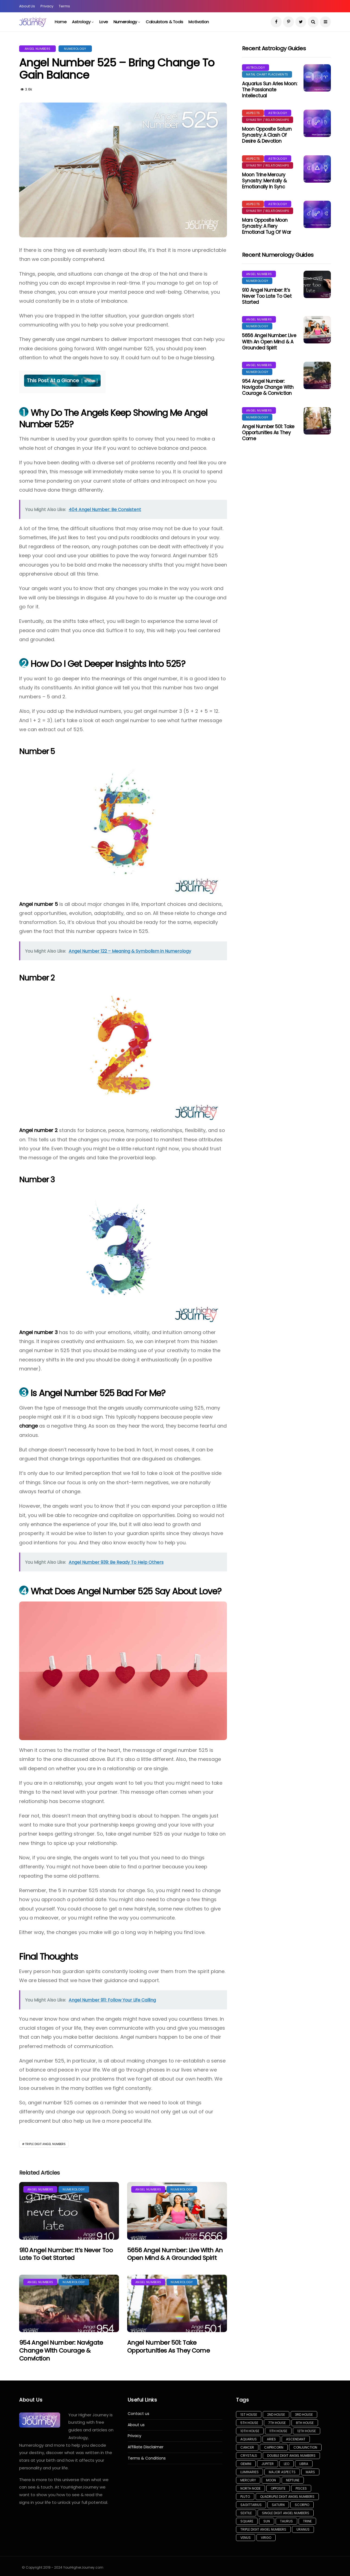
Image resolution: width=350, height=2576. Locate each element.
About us (136, 2425)
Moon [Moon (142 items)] (271, 2480)
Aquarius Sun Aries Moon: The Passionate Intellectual (269, 89)
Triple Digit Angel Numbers (45, 2144)
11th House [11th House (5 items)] (278, 2431)
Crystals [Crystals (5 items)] (248, 2455)
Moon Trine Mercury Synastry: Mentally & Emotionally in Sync (264, 180)
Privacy (46, 6)
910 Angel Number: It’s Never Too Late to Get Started (66, 2254)
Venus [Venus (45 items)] (245, 2537)
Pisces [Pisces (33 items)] (301, 2488)
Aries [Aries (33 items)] (271, 2439)
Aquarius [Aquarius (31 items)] (248, 2439)
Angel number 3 (38, 1332)
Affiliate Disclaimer (146, 2447)
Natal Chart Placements (267, 74)
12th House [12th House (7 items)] (306, 2431)
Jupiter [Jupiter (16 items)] (267, 2463)
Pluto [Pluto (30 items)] (245, 2496)
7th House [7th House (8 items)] (277, 2422)
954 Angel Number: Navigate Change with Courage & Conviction (61, 2350)
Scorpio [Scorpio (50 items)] (302, 2504)
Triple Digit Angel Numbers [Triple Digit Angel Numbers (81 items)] (263, 2529)
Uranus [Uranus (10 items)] (303, 2529)
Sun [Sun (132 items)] (266, 2521)
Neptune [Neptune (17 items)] (292, 2480)
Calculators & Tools (164, 22)
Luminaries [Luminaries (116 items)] (249, 2472)
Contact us (138, 2413)
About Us (27, 6)
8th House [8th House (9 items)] (305, 2422)
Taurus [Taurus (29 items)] (286, 2521)
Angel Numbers (37, 48)
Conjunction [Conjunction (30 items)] (305, 2447)
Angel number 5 (38, 904)
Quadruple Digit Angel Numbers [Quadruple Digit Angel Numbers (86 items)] (287, 2496)
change (28, 1425)
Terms (64, 6)
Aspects (253, 113)
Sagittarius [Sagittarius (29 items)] (251, 2504)
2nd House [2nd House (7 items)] (276, 2414)
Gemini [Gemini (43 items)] (245, 2463)
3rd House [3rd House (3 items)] (304, 2414)
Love (103, 22)
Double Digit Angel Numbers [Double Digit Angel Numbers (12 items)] (291, 2455)
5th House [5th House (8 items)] (249, 2422)
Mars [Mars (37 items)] (310, 2472)
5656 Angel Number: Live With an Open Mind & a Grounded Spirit (175, 2254)
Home (60, 22)
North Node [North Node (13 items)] (250, 2488)
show (89, 381)
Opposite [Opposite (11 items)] (278, 2488)
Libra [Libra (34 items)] (303, 2463)
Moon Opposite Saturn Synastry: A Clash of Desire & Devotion (267, 135)
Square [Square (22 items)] (246, 2521)
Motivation (198, 22)
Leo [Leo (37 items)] (286, 2463)
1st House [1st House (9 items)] (248, 2414)
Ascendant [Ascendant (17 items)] (295, 2439)
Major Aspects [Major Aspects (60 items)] (282, 2472)
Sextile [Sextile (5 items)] (246, 2513)
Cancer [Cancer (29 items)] (247, 2447)
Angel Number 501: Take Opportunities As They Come (168, 2346)
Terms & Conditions (147, 2458)
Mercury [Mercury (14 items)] (248, 2480)
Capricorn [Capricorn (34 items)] (273, 2447)
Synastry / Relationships (267, 120)
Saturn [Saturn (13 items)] (278, 2504)
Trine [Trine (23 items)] (307, 2521)
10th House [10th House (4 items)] (249, 2431)
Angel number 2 (38, 1130)
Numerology (125, 22)
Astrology (81, 22)
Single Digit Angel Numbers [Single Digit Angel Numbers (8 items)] (285, 2513)
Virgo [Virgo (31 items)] (266, 2537)
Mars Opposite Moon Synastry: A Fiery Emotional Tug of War (266, 226)
